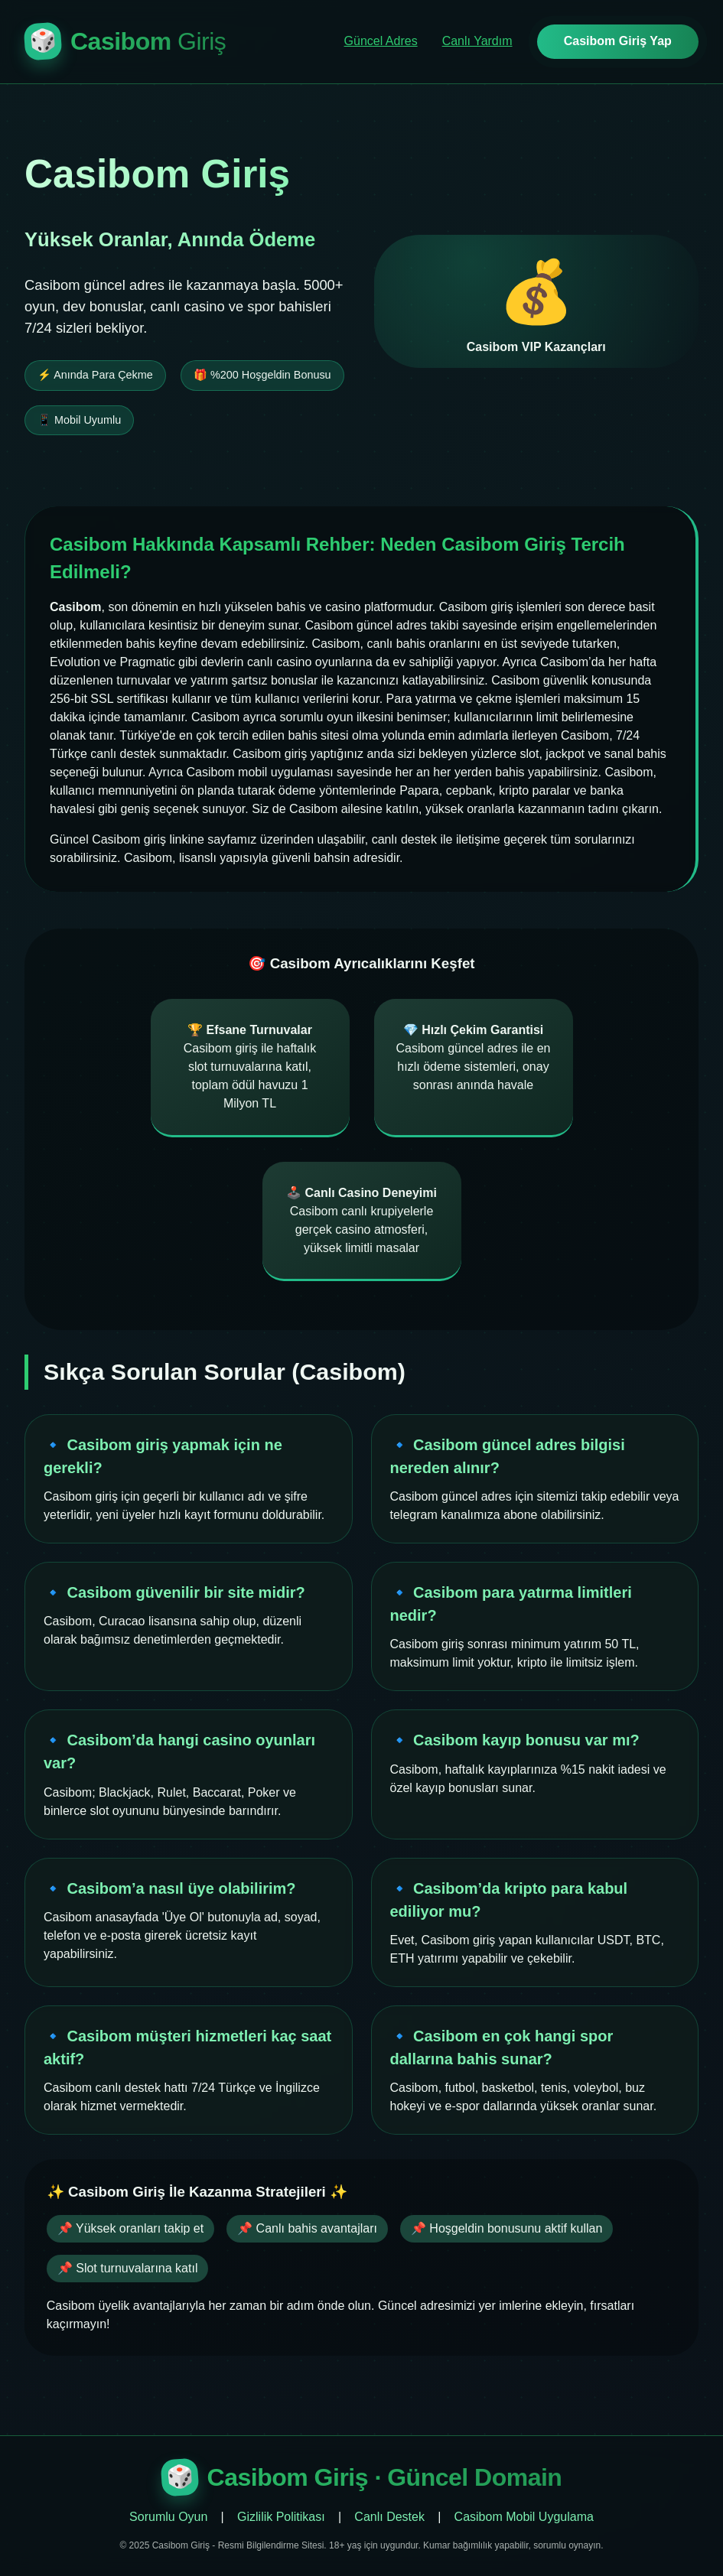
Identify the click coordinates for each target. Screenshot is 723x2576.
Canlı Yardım (477, 40)
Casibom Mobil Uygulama (524, 2516)
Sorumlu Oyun (168, 2516)
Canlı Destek (389, 2516)
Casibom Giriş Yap (618, 40)
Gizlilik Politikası (281, 2516)
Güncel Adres (381, 40)
